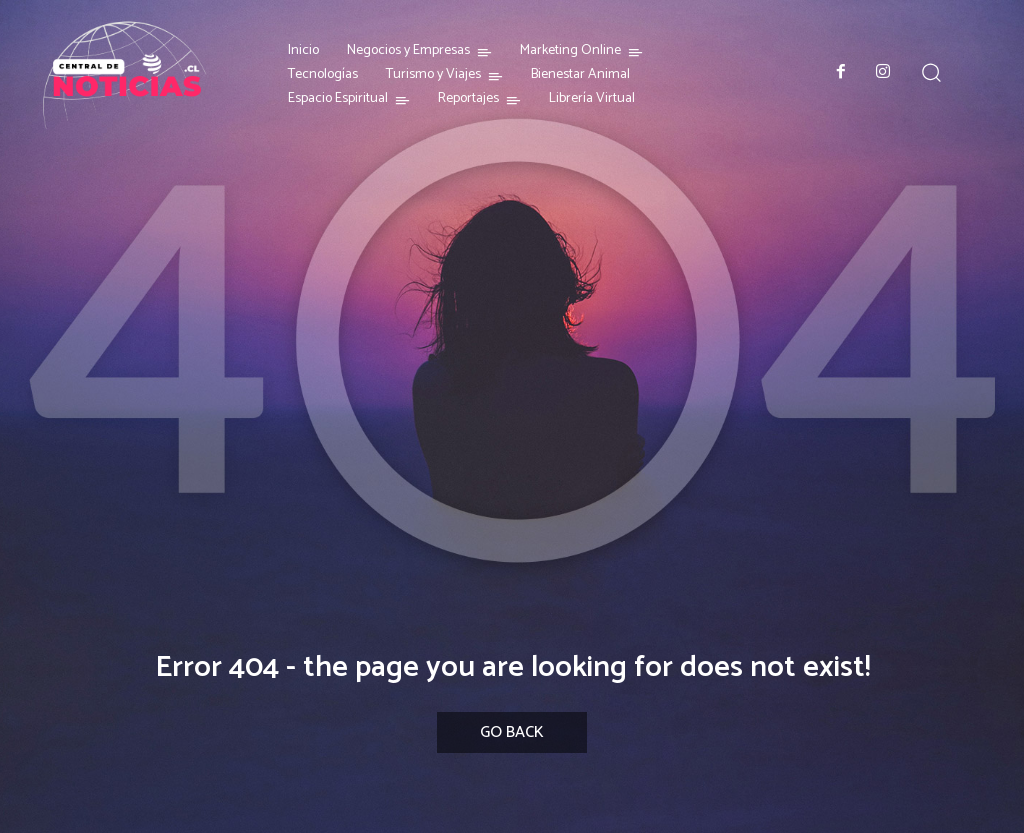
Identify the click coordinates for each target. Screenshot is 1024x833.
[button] (931, 71)
